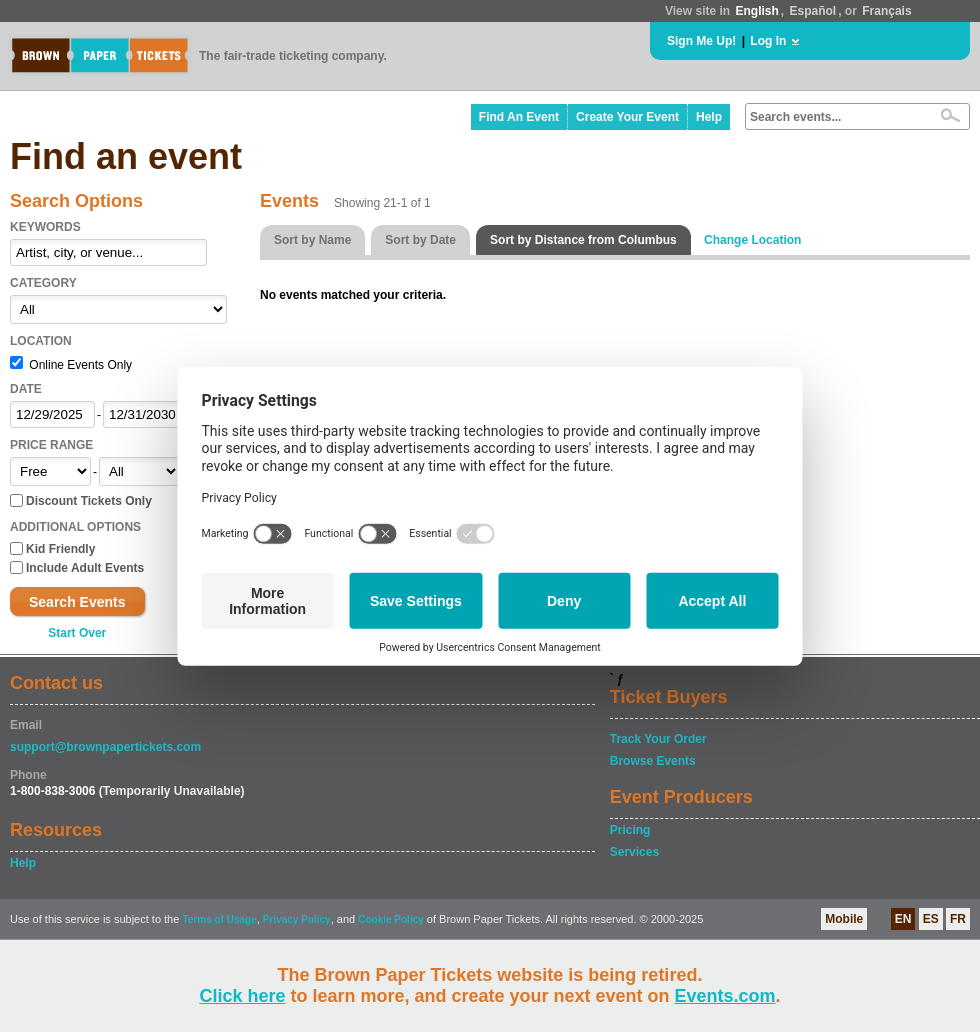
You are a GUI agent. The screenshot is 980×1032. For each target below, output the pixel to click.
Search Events (77, 602)
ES (931, 919)
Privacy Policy (297, 919)
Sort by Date (420, 240)
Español (813, 11)
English (756, 11)
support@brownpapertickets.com (105, 747)
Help (709, 117)
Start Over (77, 633)
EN (903, 919)
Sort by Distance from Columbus (583, 240)
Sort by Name (312, 240)
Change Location (752, 240)
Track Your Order (658, 739)
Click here (242, 996)
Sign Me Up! (701, 41)
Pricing (630, 830)
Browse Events (653, 761)
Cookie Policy (391, 919)
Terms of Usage (219, 919)
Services (634, 852)
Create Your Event (627, 117)
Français (886, 11)
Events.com (725, 996)
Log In (768, 41)
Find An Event (519, 117)
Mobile (844, 919)
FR (958, 919)
